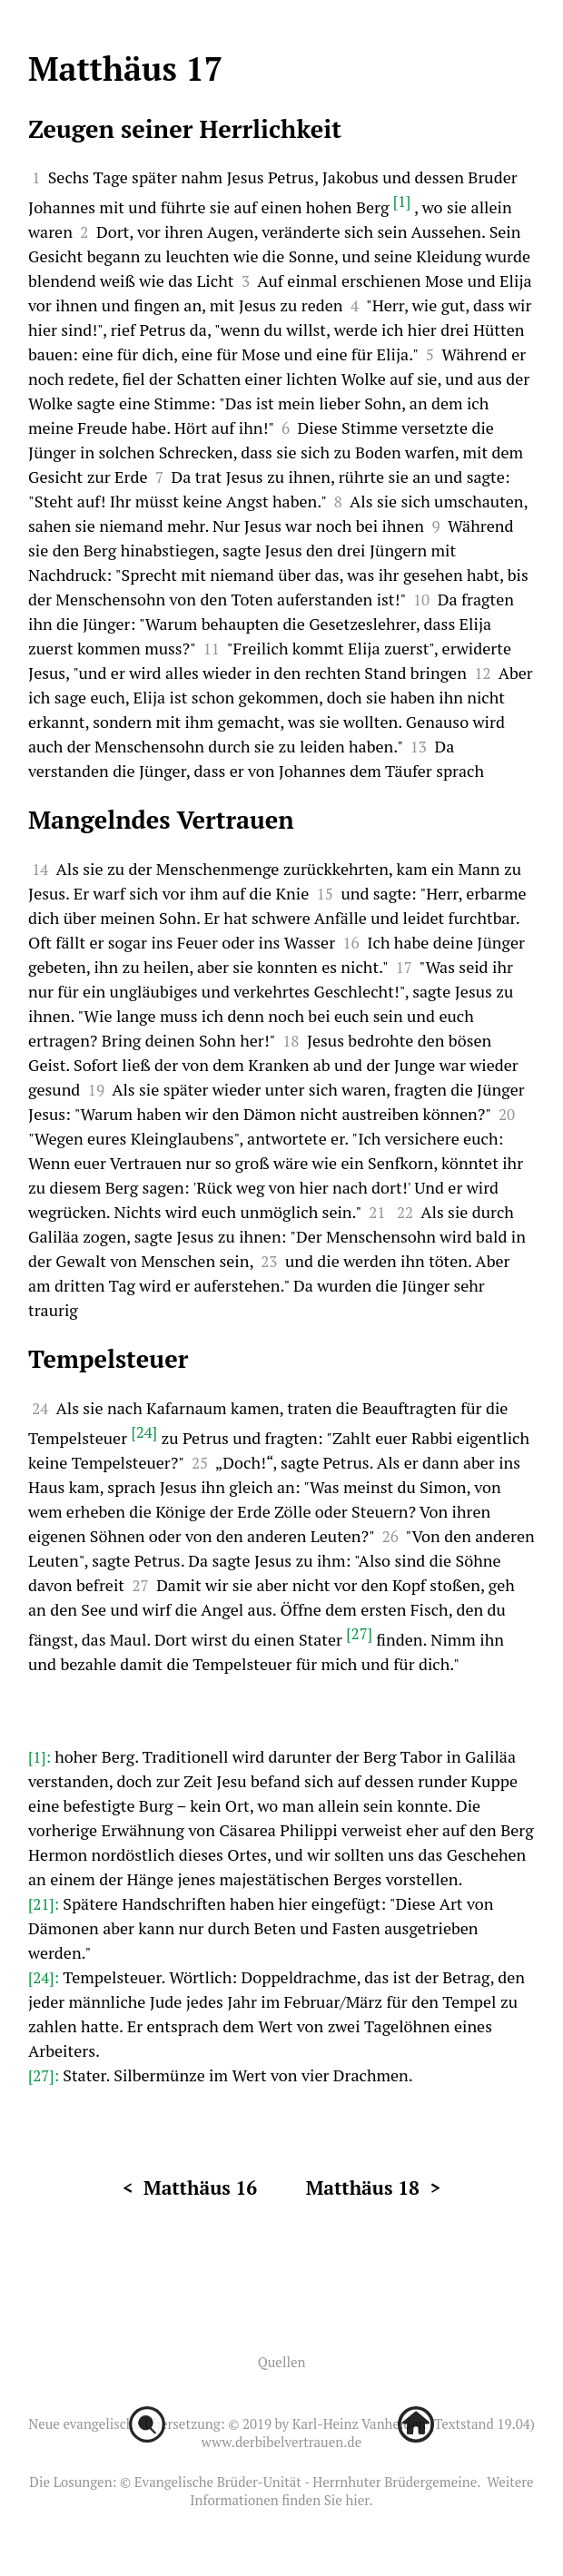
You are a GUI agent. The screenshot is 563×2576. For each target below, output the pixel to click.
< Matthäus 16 (190, 2187)
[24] (144, 1431)
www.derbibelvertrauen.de (281, 2442)
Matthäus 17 (125, 68)
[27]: (45, 2075)
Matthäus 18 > (373, 2187)
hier (357, 2500)
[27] (359, 1633)
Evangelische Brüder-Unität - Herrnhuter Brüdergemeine (305, 2482)
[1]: (41, 1756)
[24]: (45, 1977)
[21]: (45, 1903)
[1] (402, 201)
